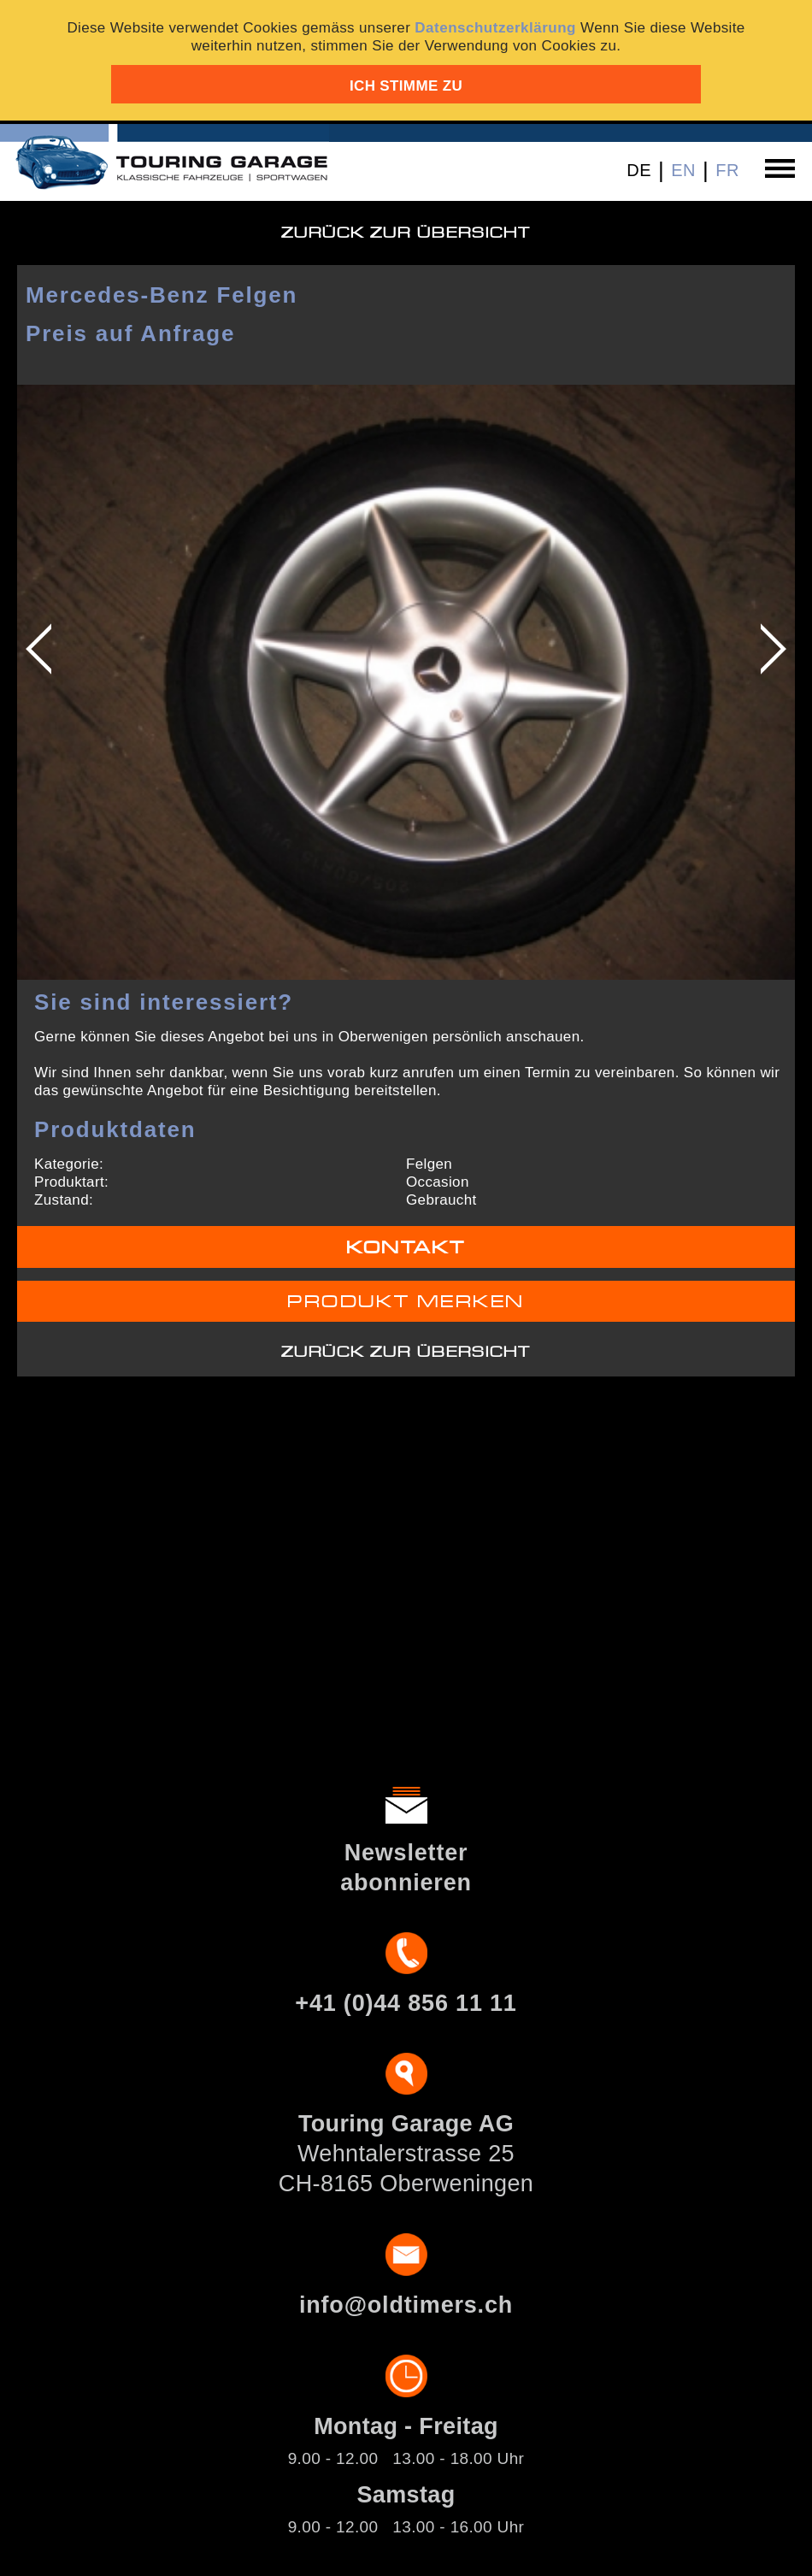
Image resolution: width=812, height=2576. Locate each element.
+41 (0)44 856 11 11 (405, 2003)
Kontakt (406, 1248)
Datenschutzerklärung (495, 28)
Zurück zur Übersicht (406, 233)
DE (639, 170)
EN (683, 170)
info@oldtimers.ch (406, 2305)
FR (727, 170)
